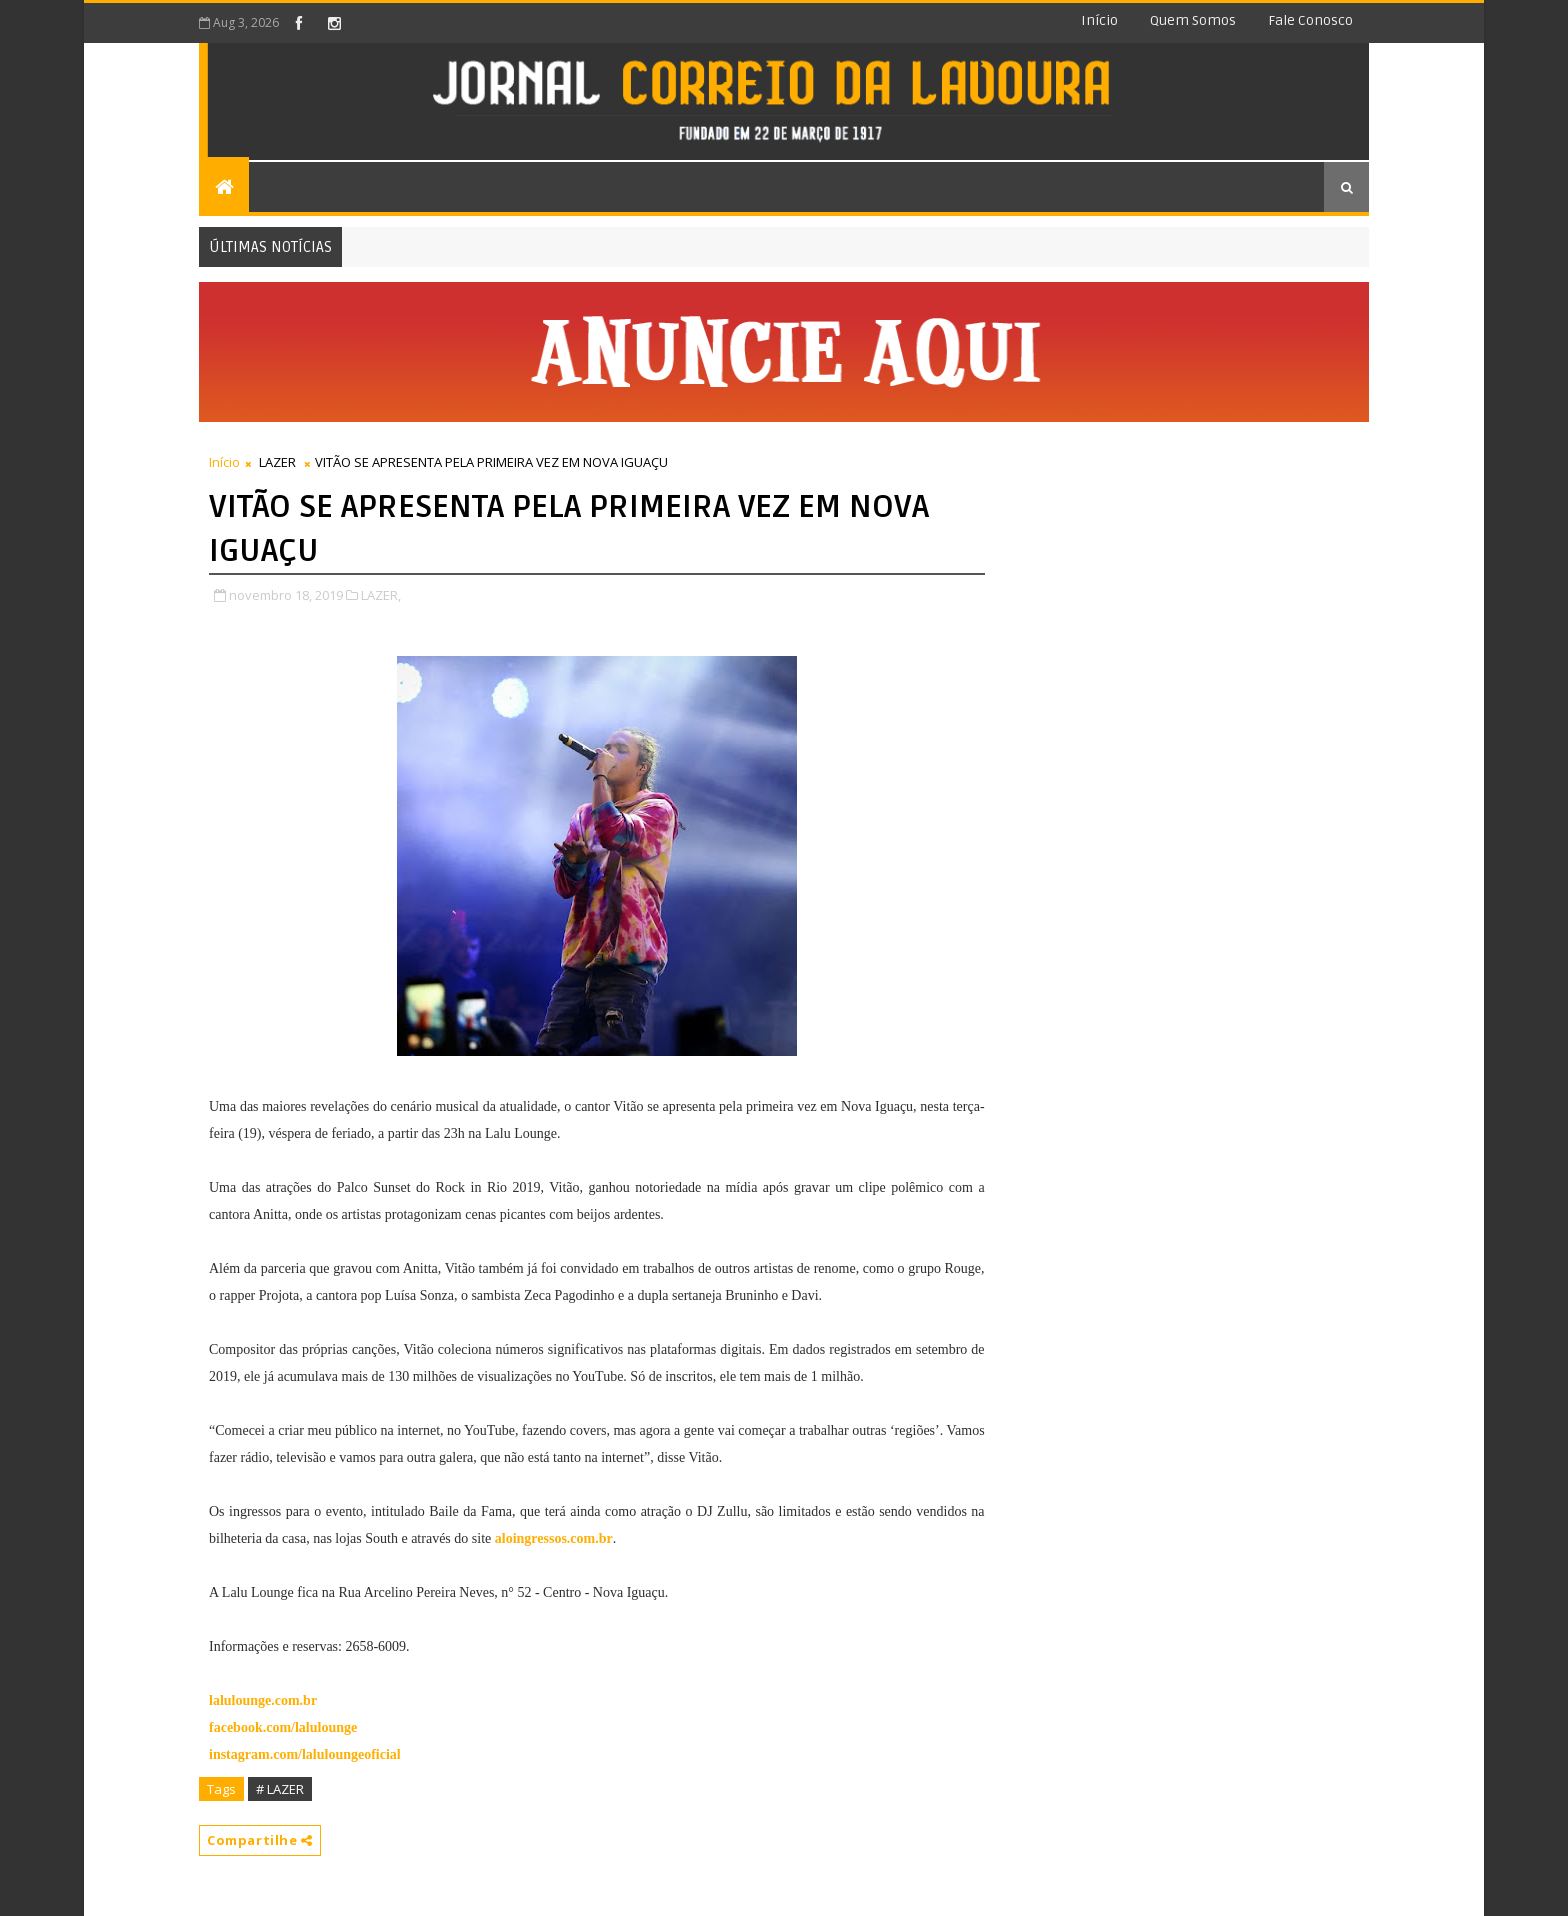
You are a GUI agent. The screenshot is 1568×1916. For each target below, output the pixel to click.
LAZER (277, 462)
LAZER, (381, 595)
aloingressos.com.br (554, 1538)
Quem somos (1193, 20)
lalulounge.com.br (263, 1700)
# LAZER (280, 1789)
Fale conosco (1310, 20)
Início (1099, 20)
